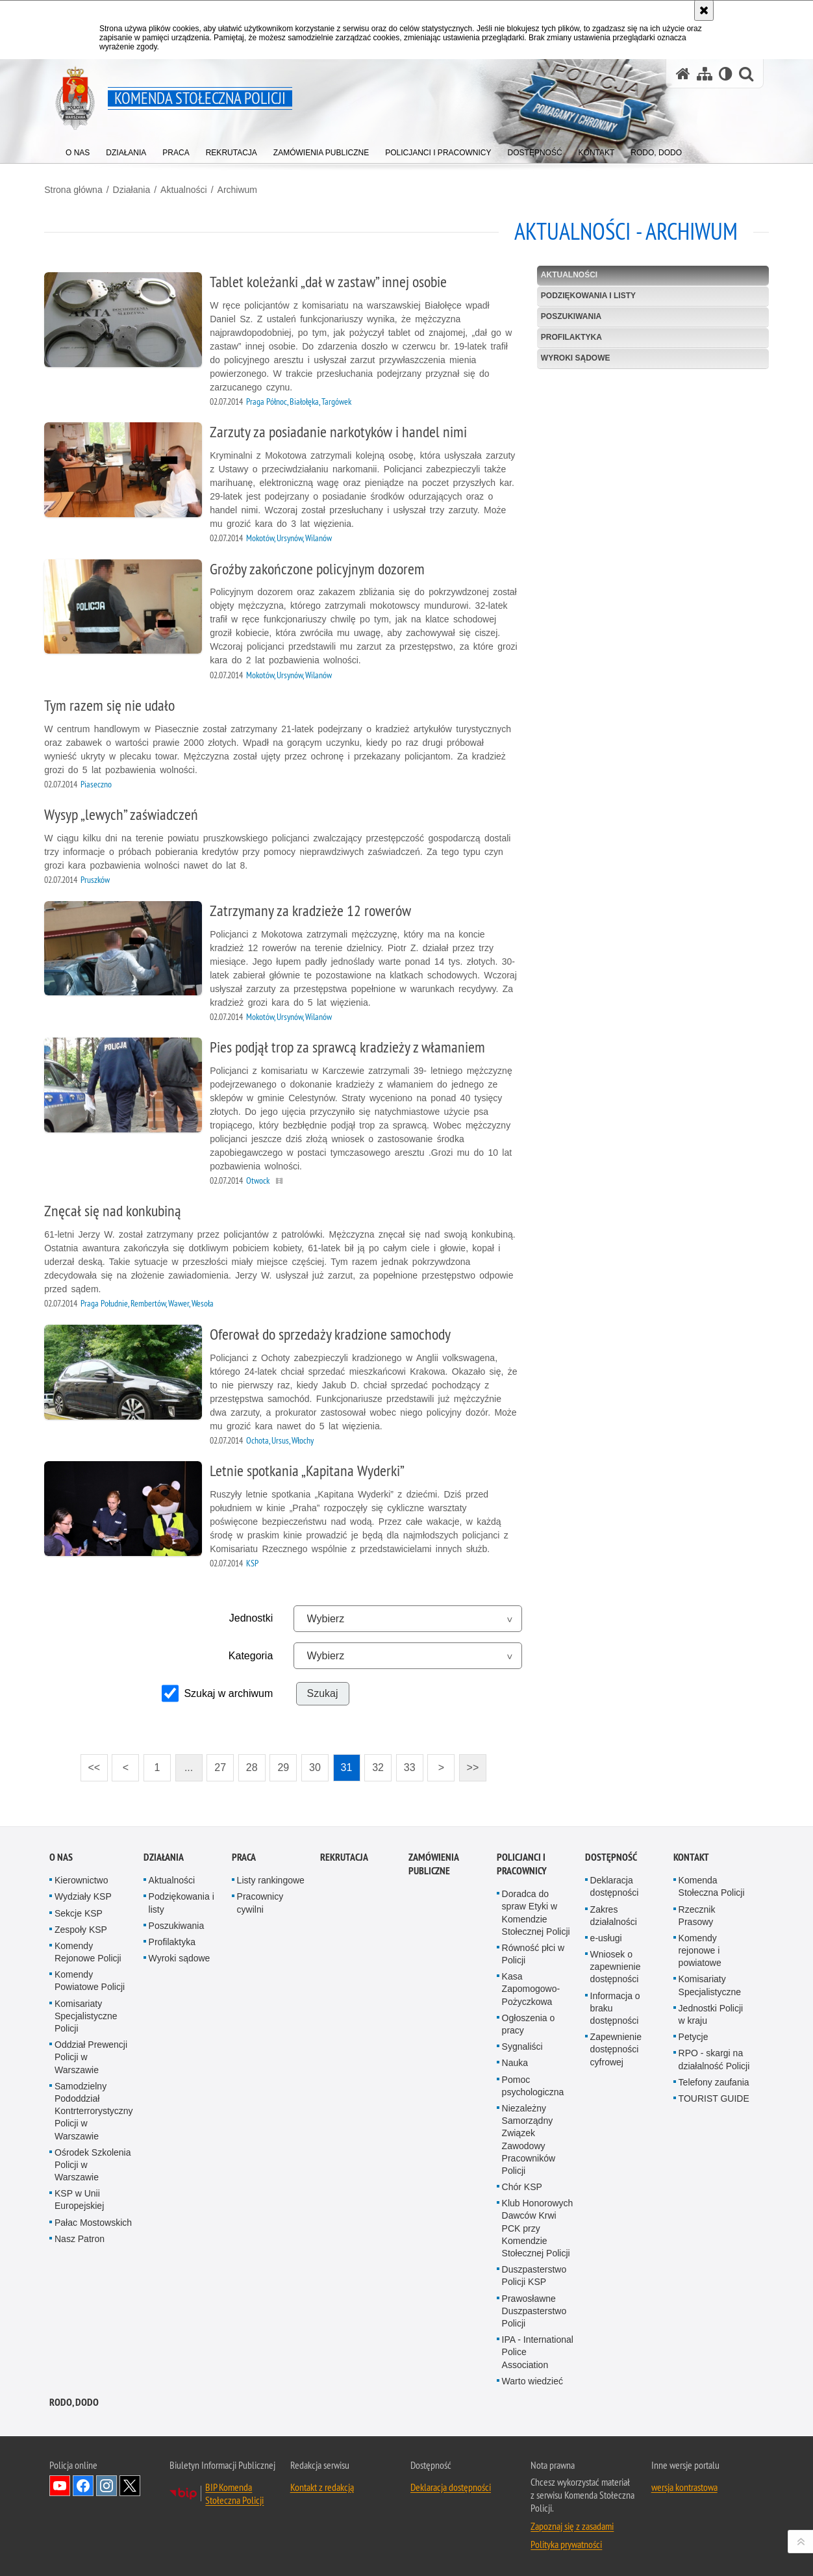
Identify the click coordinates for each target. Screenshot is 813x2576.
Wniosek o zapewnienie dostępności (615, 1964)
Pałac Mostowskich (93, 2220)
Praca (244, 1855)
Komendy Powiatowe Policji (90, 1978)
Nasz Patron (80, 2237)
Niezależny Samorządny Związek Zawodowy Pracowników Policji (528, 2137)
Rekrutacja (344, 1855)
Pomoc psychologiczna (533, 2083)
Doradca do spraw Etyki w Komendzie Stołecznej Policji (536, 1911)
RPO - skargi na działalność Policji (714, 2058)
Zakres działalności (613, 1913)
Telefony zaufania (714, 2080)
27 (222, 1766)
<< (91, 1762)
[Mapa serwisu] (704, 74)
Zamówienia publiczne (433, 1862)
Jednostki (253, 1617)
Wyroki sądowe (573, 357)
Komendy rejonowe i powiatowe (700, 1948)
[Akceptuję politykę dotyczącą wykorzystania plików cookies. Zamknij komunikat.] (704, 10)
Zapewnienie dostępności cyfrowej (616, 2047)
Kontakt (691, 1855)
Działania (136, 189)
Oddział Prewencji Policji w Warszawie (91, 2054)
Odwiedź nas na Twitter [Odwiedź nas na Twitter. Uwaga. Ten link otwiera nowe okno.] (129, 2483)
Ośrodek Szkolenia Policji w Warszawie (93, 2162)
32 (380, 1766)
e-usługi (606, 1936)
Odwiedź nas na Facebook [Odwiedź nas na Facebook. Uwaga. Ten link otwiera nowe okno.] (83, 2483)
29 (285, 1766)
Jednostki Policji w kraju (711, 2012)
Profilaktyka (569, 336)
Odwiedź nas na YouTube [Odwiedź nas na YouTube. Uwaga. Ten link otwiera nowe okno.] (59, 2483)
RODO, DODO (74, 2400)
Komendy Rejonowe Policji (88, 1950)
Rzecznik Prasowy (697, 1913)
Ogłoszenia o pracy (528, 2022)
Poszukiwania (569, 315)
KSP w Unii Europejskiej (79, 2197)
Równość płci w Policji (533, 1952)
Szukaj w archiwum (230, 1692)
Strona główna (78, 189)
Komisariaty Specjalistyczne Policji (86, 2014)
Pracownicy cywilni (260, 1900)
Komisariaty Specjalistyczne (710, 1983)
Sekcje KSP (79, 1911)
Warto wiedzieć (532, 2379)
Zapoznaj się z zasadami (572, 2524)
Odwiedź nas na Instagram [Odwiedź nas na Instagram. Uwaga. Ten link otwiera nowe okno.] (106, 2483)
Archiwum (242, 189)
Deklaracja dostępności (614, 1884)
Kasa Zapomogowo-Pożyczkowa (531, 1986)
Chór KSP (522, 2185)
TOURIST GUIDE (714, 2096)
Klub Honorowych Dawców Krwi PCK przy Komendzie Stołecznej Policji (537, 2226)
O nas (61, 1855)
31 (348, 1766)
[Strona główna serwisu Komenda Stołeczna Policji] (683, 74)
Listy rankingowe (271, 1878)
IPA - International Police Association (537, 2349)
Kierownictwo (81, 1878)
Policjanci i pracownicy (522, 1862)
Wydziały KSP (83, 1894)
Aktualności (189, 189)
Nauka (515, 2061)
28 (254, 1766)
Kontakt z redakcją (322, 2485)
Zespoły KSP (81, 1927)
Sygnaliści (522, 2044)
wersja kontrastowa (684, 2485)
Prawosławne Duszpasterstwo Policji (534, 2309)
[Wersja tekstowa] (725, 74)
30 (317, 1766)
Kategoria (253, 1654)
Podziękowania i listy (586, 295)
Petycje (693, 2035)
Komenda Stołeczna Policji (712, 1884)
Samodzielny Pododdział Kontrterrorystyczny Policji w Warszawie (94, 2109)
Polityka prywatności (566, 2542)
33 (411, 1766)
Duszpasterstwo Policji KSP (534, 2273)
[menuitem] (77, 150)
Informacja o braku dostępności (615, 2006)
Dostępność (611, 1855)
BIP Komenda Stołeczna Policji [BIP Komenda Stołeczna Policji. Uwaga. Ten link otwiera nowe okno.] (234, 2492)
